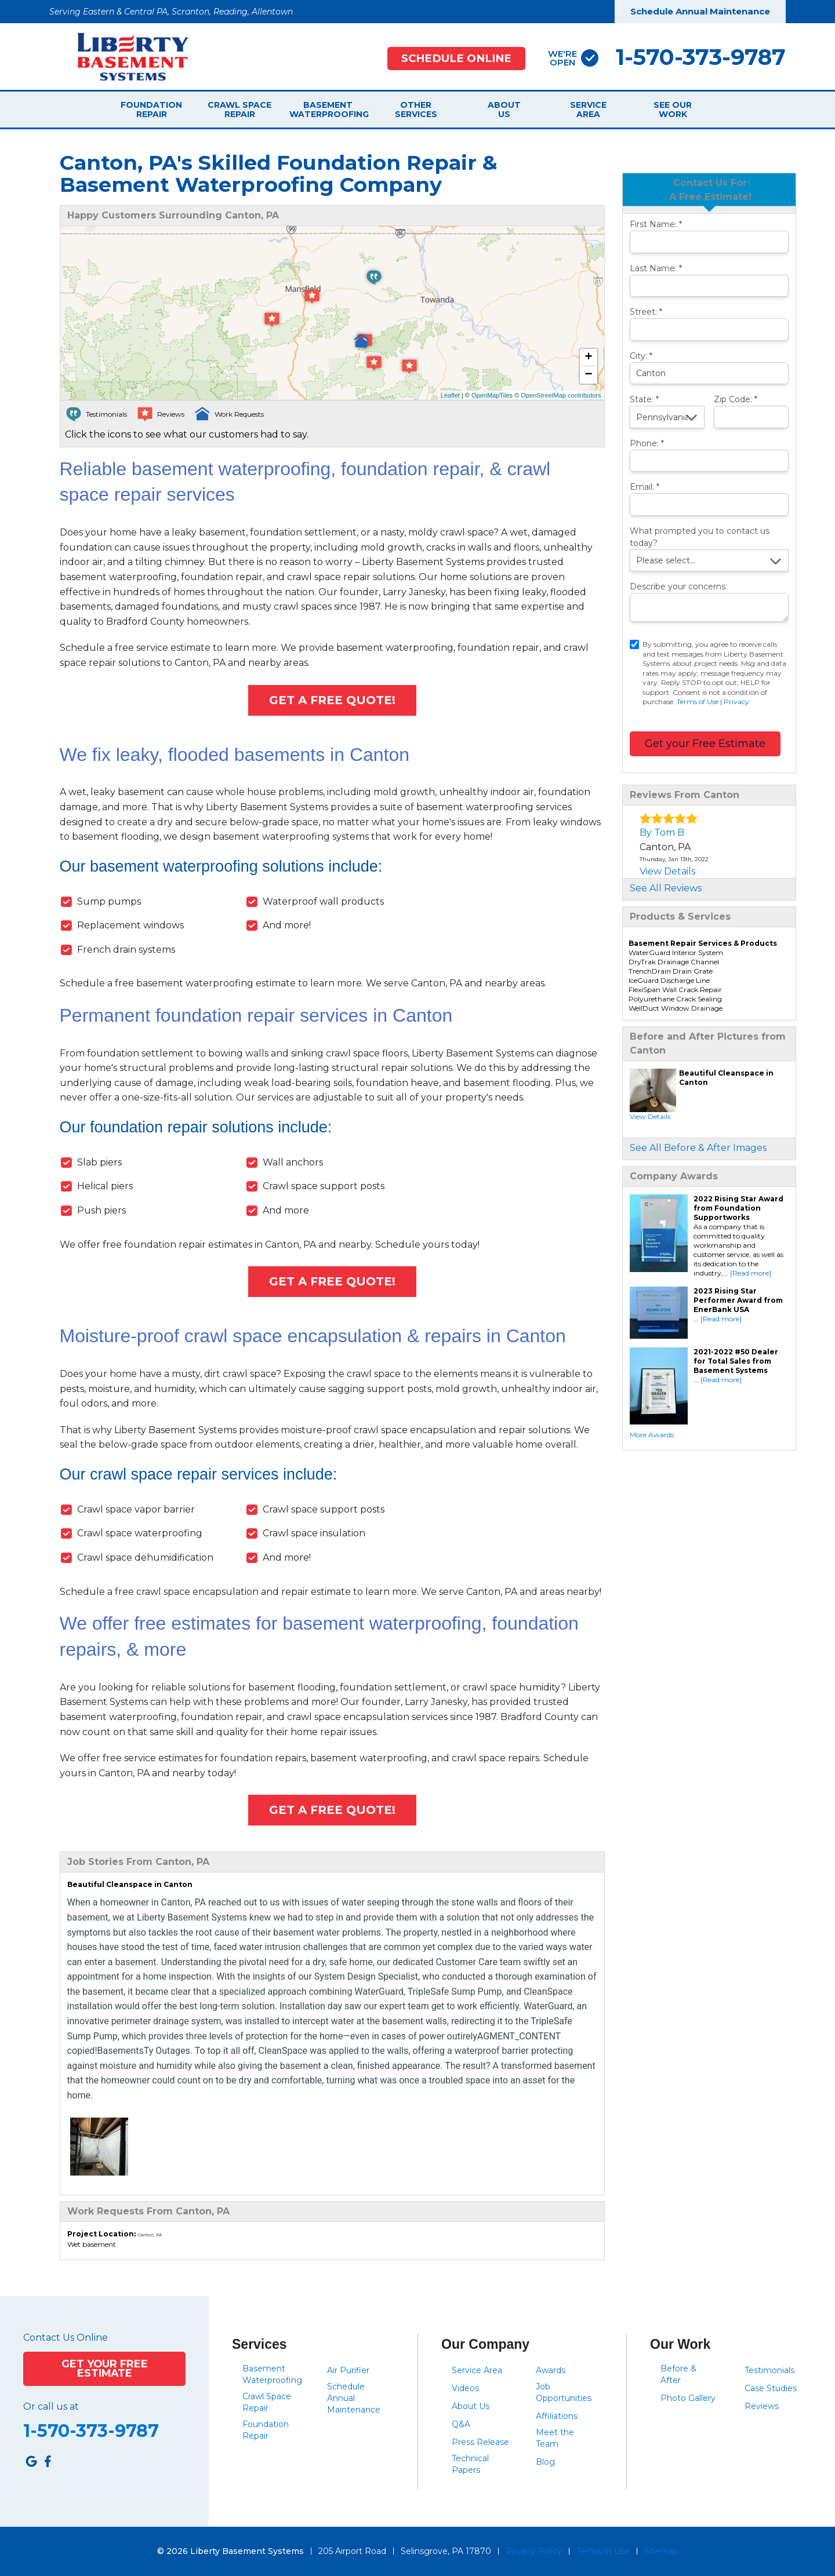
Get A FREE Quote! (332, 700)
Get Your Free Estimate (104, 2368)
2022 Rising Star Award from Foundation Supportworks (738, 1208)
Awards (550, 2370)
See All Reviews (666, 888)
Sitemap (661, 2551)
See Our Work (673, 109)
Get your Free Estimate (705, 743)
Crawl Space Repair (239, 109)
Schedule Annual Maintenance (700, 11)
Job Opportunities (563, 2392)
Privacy (736, 701)
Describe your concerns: (678, 586)
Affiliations (557, 2416)
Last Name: (656, 268)
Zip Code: (735, 399)
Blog (545, 2462)
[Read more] (750, 1273)
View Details (667, 871)
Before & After (678, 2374)
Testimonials (769, 2370)
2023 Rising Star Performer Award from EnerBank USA (738, 1300)
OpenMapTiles (492, 395)
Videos (465, 2388)
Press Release (480, 2442)
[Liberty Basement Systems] (123, 55)
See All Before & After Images (698, 1147)
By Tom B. (663, 832)
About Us (504, 109)
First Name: (656, 224)
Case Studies (771, 2388)
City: (641, 356)
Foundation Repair (151, 109)
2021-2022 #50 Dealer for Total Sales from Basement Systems (736, 1361)
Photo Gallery (688, 2398)
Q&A (461, 2424)
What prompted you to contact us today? (699, 537)
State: (644, 399)
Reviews (762, 2406)
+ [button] (588, 357)
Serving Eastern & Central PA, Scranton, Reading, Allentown (171, 11)
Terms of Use (697, 701)
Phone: (647, 443)
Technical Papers (470, 2464)
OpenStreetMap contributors (561, 395)
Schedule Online (456, 58)
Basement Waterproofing (327, 109)
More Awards (652, 1434)
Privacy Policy (534, 2551)
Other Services (416, 109)
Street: (646, 312)
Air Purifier (348, 2370)
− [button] (588, 375)
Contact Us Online (65, 2337)
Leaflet (450, 395)
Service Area (588, 109)
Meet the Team (555, 2438)
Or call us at (51, 2406)
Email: (644, 487)
